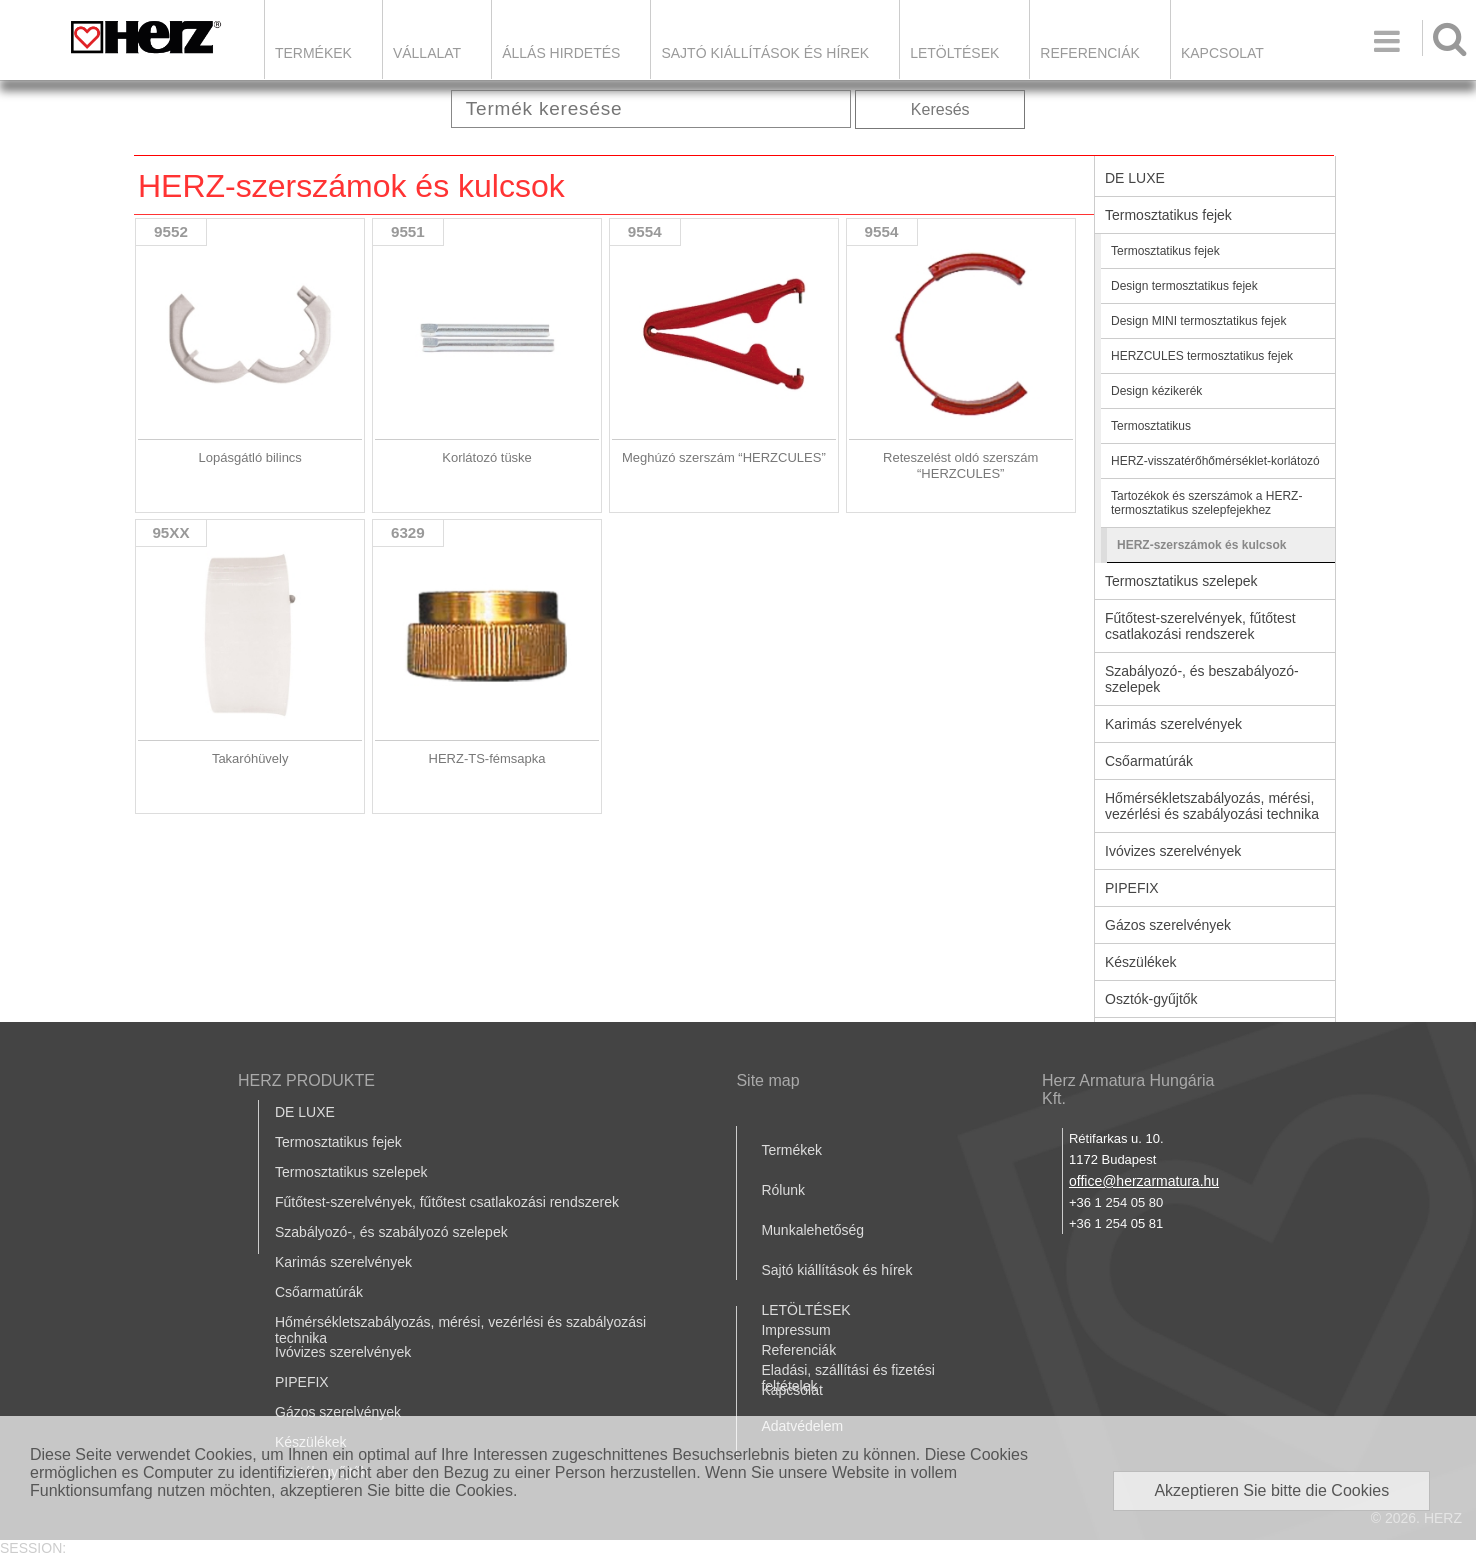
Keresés (940, 109)
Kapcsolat (1222, 53)
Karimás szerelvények (1173, 724)
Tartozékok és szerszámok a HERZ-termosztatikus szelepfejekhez (1206, 503)
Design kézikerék (1156, 391)
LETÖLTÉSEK (954, 53)
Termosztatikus (1151, 426)
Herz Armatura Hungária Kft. (1128, 1089)
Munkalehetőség (812, 1230)
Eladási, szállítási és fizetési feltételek (848, 1378)
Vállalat (427, 53)
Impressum (795, 1330)
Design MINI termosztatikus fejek (1198, 321)
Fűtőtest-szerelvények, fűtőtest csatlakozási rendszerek (1200, 626)
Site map (767, 1080)
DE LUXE (1135, 178)
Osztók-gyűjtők (1151, 999)
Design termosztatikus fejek (1184, 286)
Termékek (313, 53)
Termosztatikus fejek (1168, 215)
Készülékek (1141, 962)
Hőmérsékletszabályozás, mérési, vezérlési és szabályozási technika (1212, 806)
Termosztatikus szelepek (1181, 581)
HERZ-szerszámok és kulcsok (1201, 545)
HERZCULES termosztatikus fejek (1202, 356)
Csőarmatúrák (1149, 761)
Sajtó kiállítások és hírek (765, 53)
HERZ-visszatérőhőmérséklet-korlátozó (1215, 461)
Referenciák (1090, 53)
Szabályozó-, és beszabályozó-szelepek (1202, 679)
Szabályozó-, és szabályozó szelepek (391, 1232)
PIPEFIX (1132, 888)
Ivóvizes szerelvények (1173, 851)
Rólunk (783, 1190)
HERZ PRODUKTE (306, 1080)
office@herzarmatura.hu (1144, 1181)
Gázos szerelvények (1168, 925)
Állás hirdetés (561, 53)
